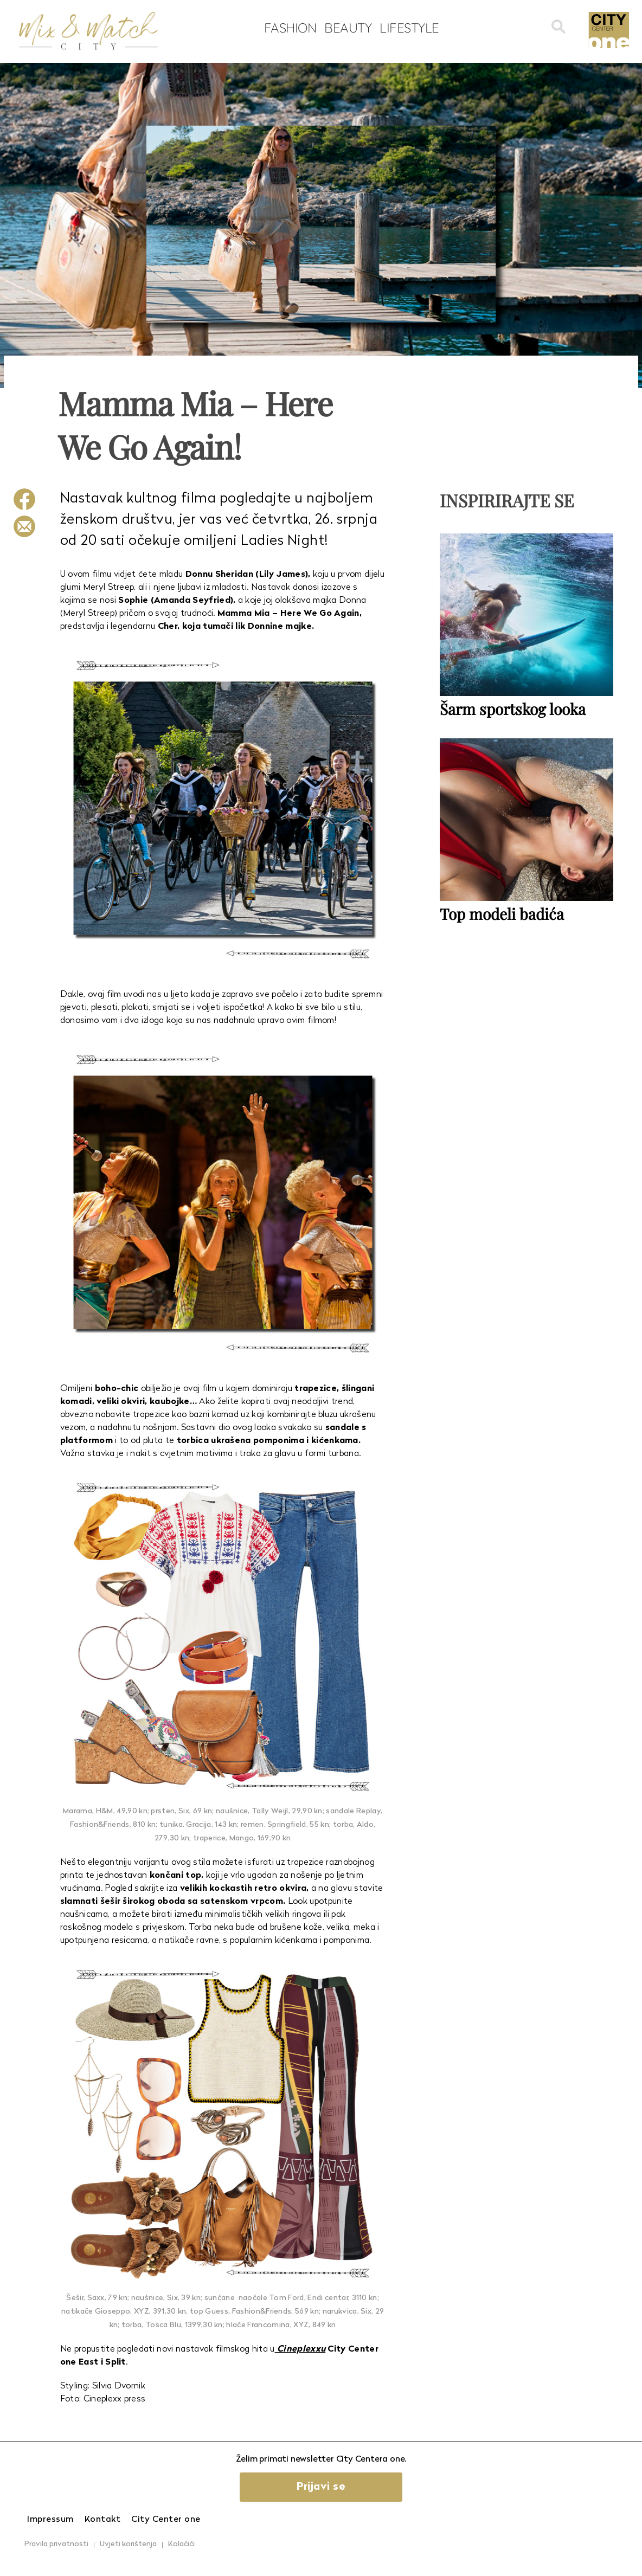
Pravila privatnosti (56, 2544)
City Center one (166, 2519)
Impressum (50, 2519)
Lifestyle (409, 28)
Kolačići (181, 2544)
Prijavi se (321, 2487)
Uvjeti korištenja (128, 2544)
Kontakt (103, 2519)
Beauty (347, 28)
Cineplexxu (300, 2349)
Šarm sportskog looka (513, 709)
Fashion (290, 28)
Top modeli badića (502, 914)
